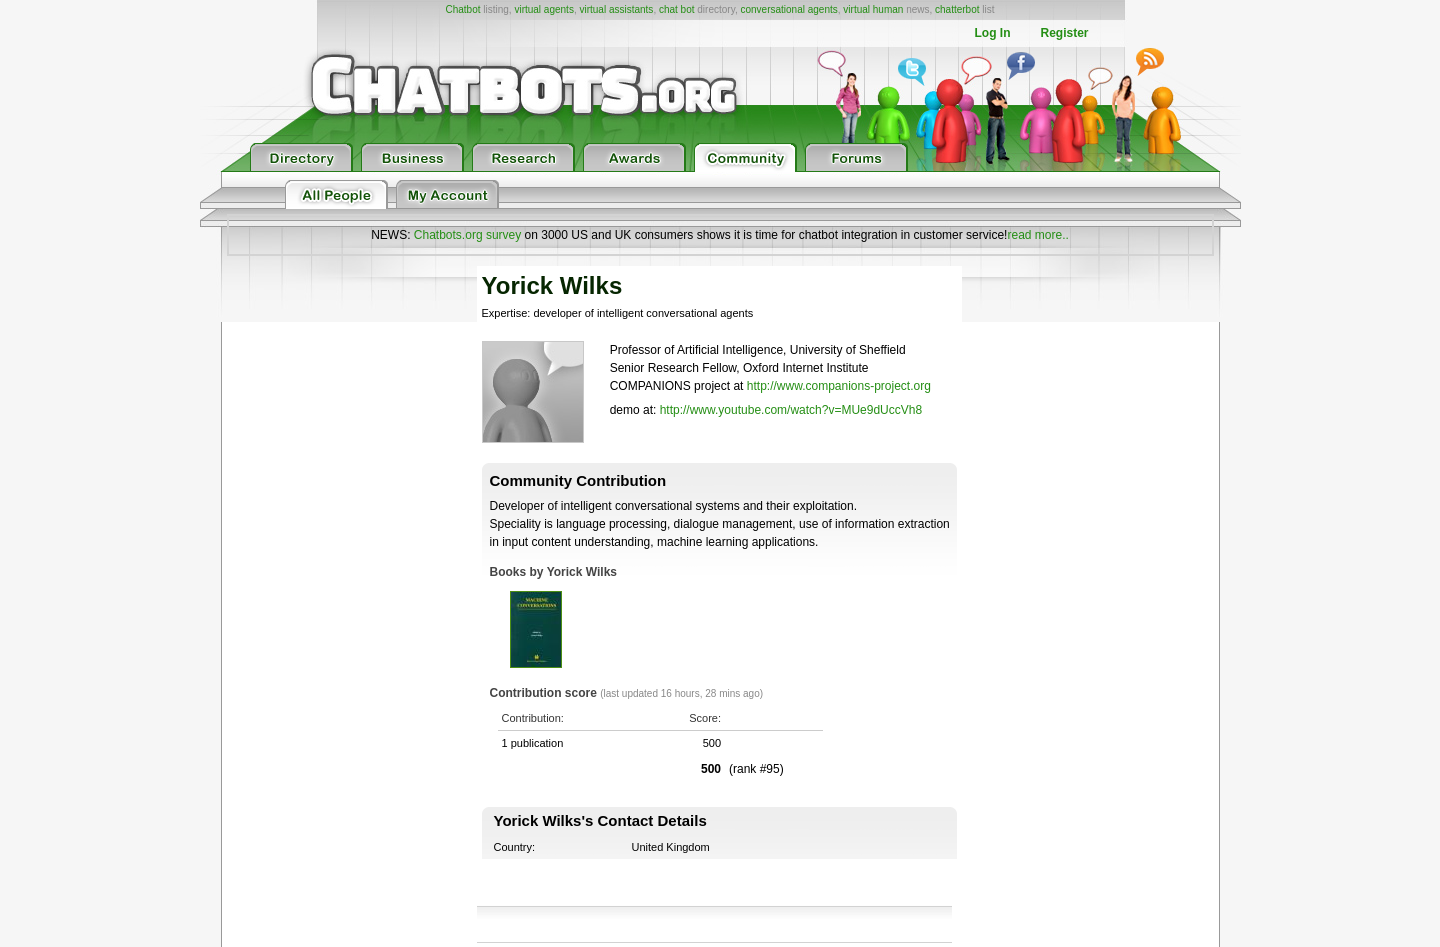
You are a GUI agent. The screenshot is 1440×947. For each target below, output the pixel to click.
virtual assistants (616, 9)
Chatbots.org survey (467, 235)
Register (1064, 33)
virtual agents (543, 9)
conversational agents (788, 9)
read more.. (1037, 235)
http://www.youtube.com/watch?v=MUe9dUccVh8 (791, 410)
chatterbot (957, 9)
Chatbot (462, 9)
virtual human (873, 9)
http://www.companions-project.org (839, 386)
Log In (992, 33)
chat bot (677, 9)
